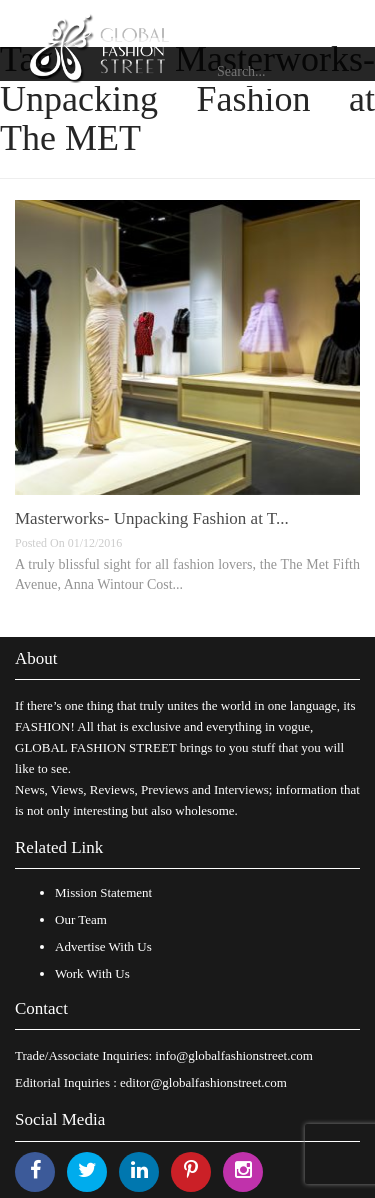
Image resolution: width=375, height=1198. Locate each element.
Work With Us (92, 973)
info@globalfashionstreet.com (233, 1055)
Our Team (81, 919)
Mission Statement (103, 892)
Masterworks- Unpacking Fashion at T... (152, 518)
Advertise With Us (103, 946)
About (36, 658)
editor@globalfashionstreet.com (203, 1082)
